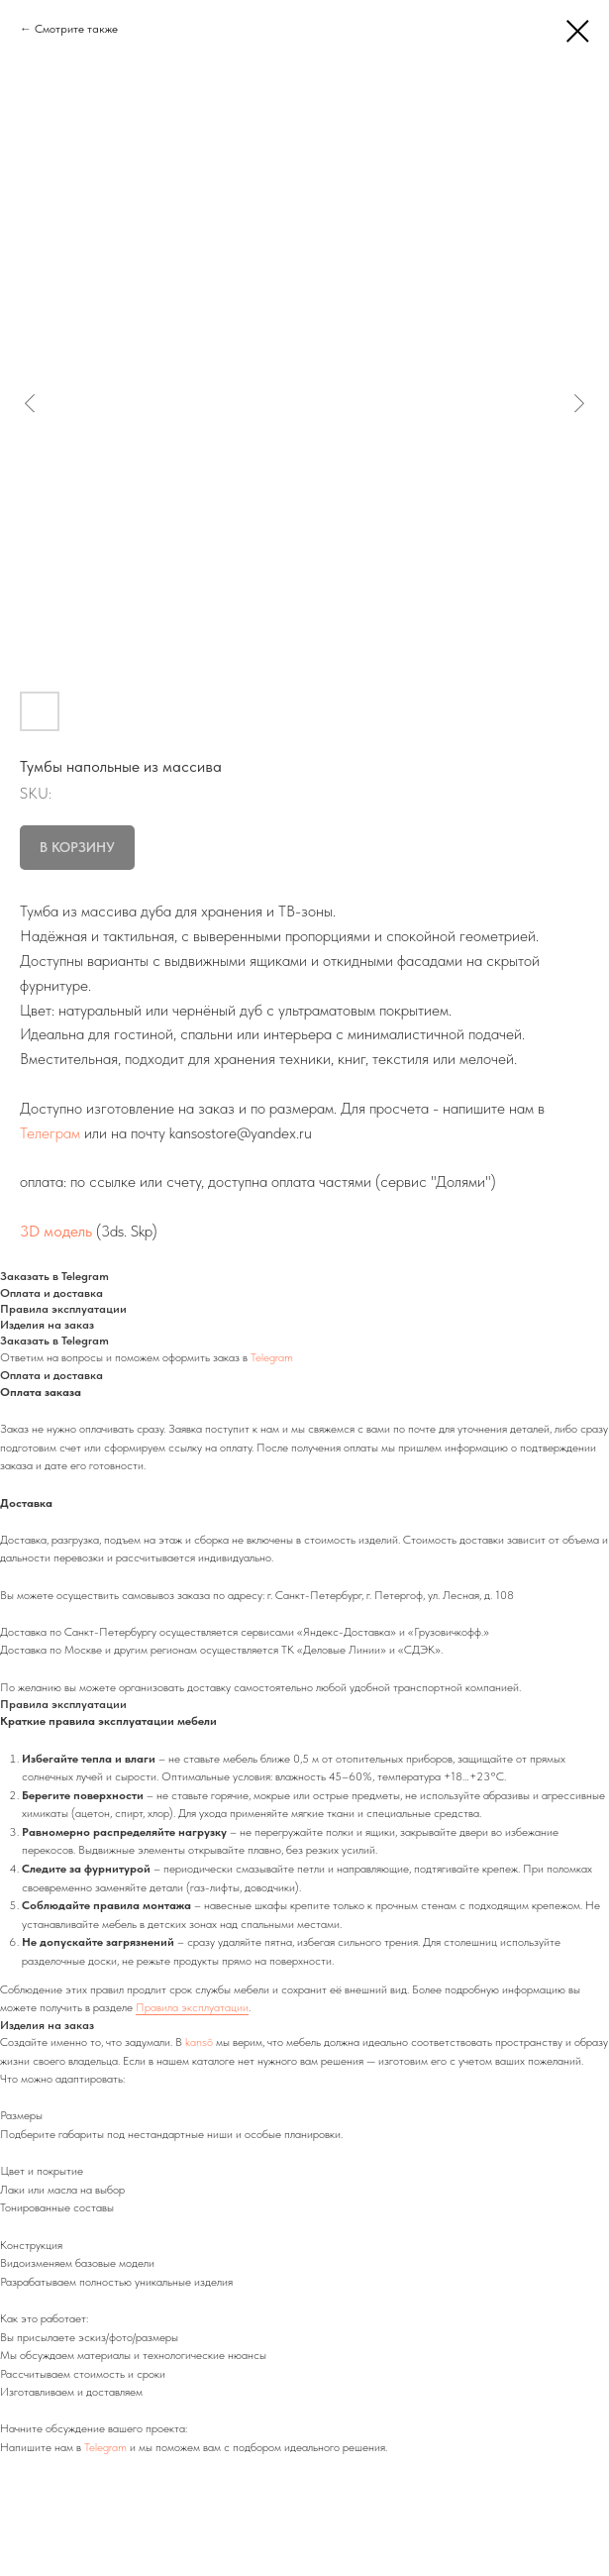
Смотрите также (76, 29)
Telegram (272, 1357)
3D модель (56, 1231)
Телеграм (50, 1133)
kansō (199, 2042)
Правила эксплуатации (192, 2007)
